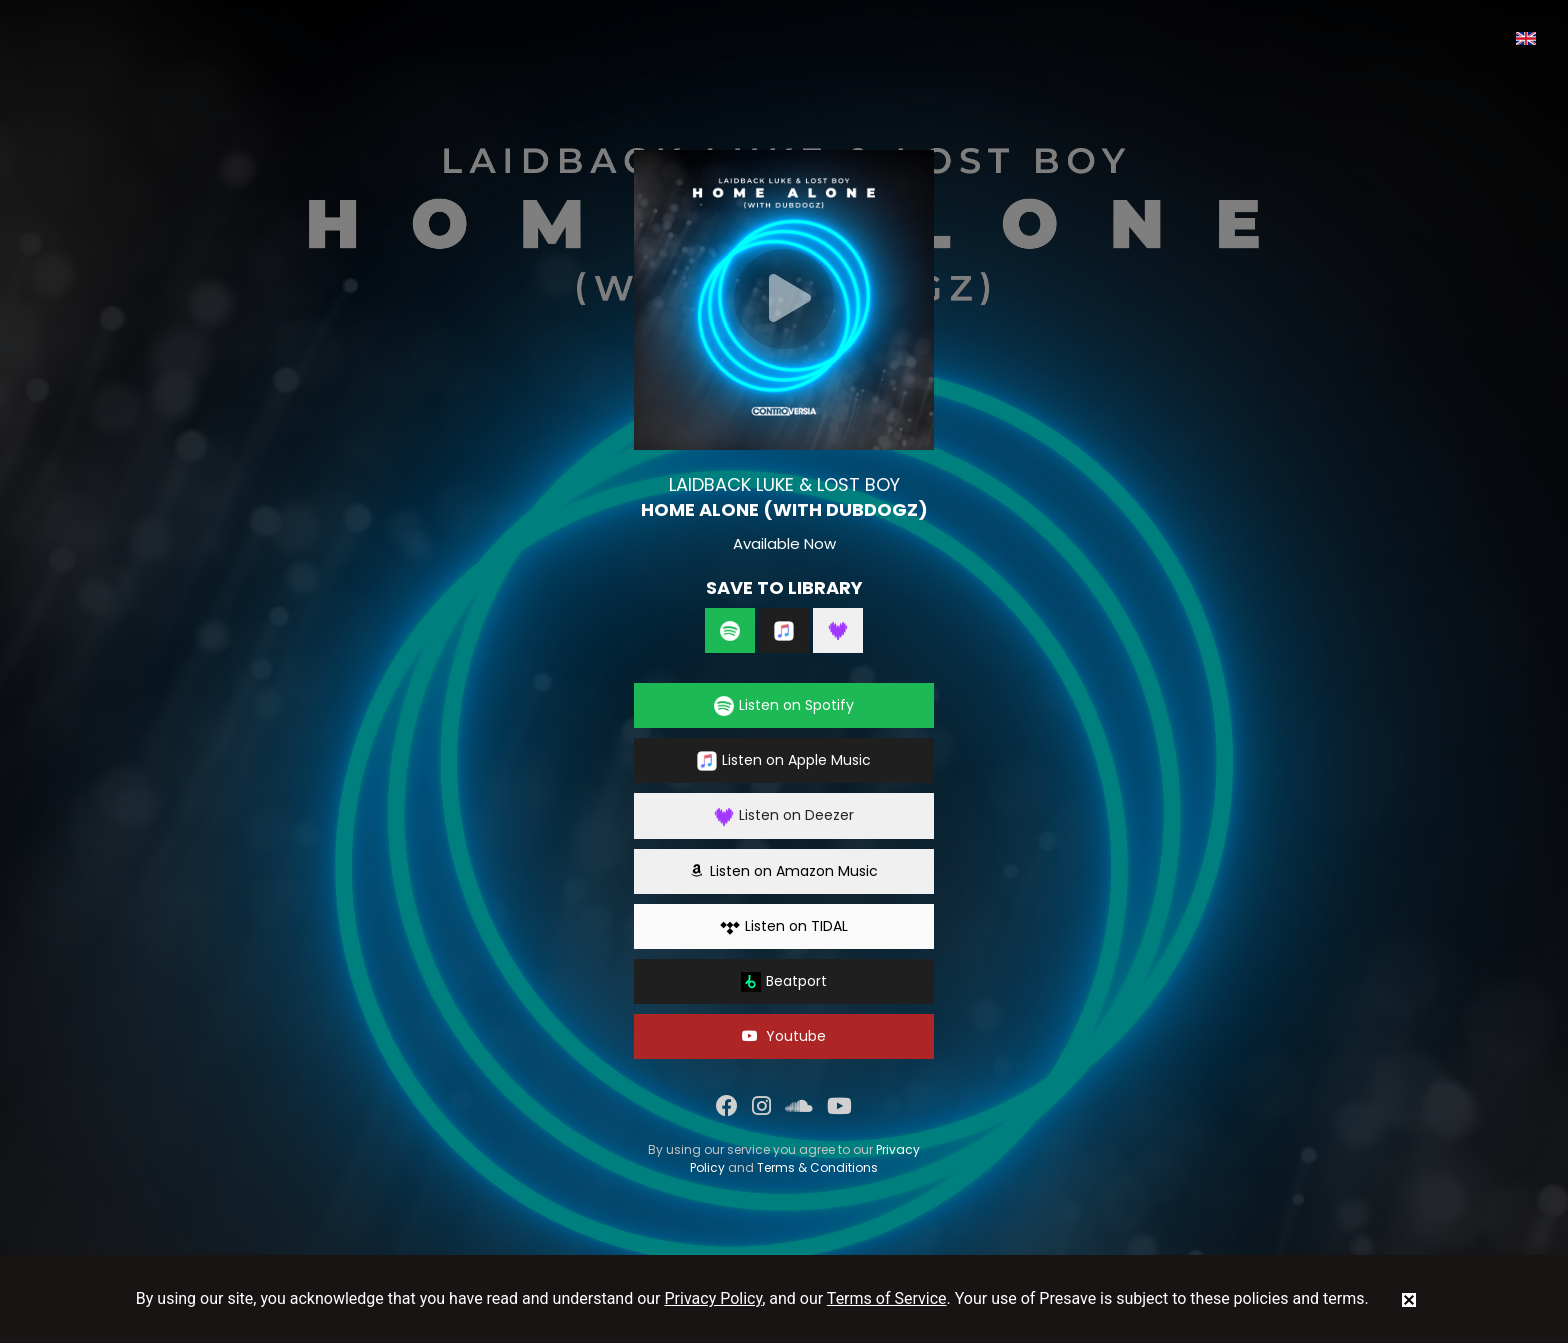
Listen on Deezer (784, 815)
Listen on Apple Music (784, 760)
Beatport (784, 981)
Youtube (784, 1036)
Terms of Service (887, 1298)
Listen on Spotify (784, 705)
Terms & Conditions (817, 1167)
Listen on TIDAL (784, 926)
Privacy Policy (714, 1298)
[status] (1409, 1299)
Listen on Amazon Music (784, 871)
